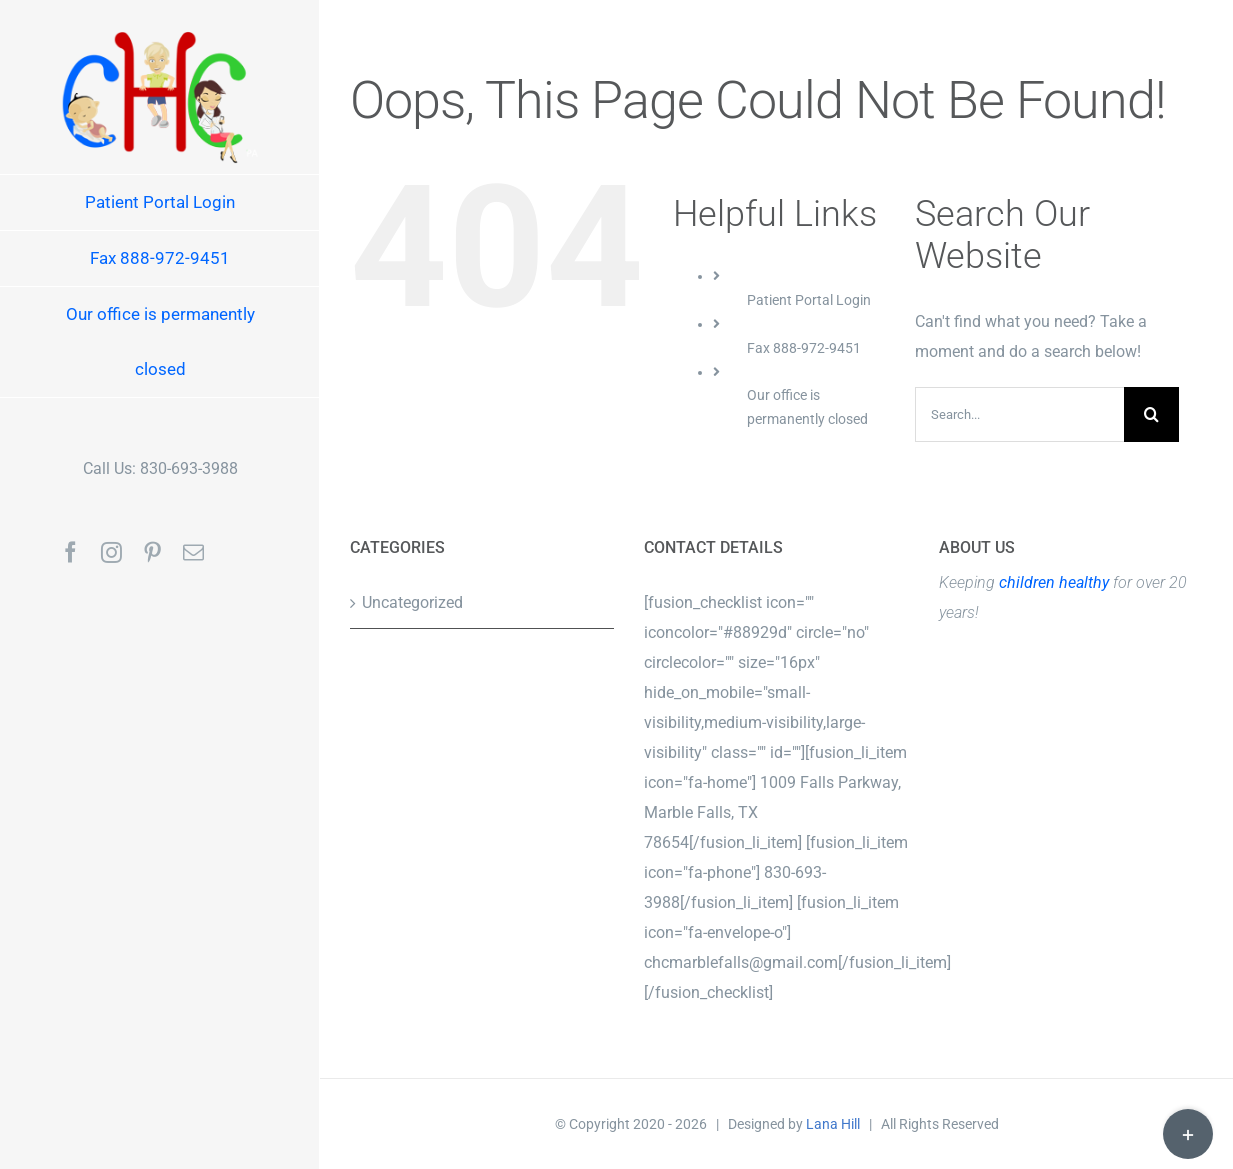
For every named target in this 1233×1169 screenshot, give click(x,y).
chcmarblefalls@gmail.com (741, 962)
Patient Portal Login (809, 300)
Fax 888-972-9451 (804, 348)
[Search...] (1019, 414)
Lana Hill (833, 1124)
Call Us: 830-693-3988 (160, 468)
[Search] (1151, 414)
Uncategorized (412, 602)
